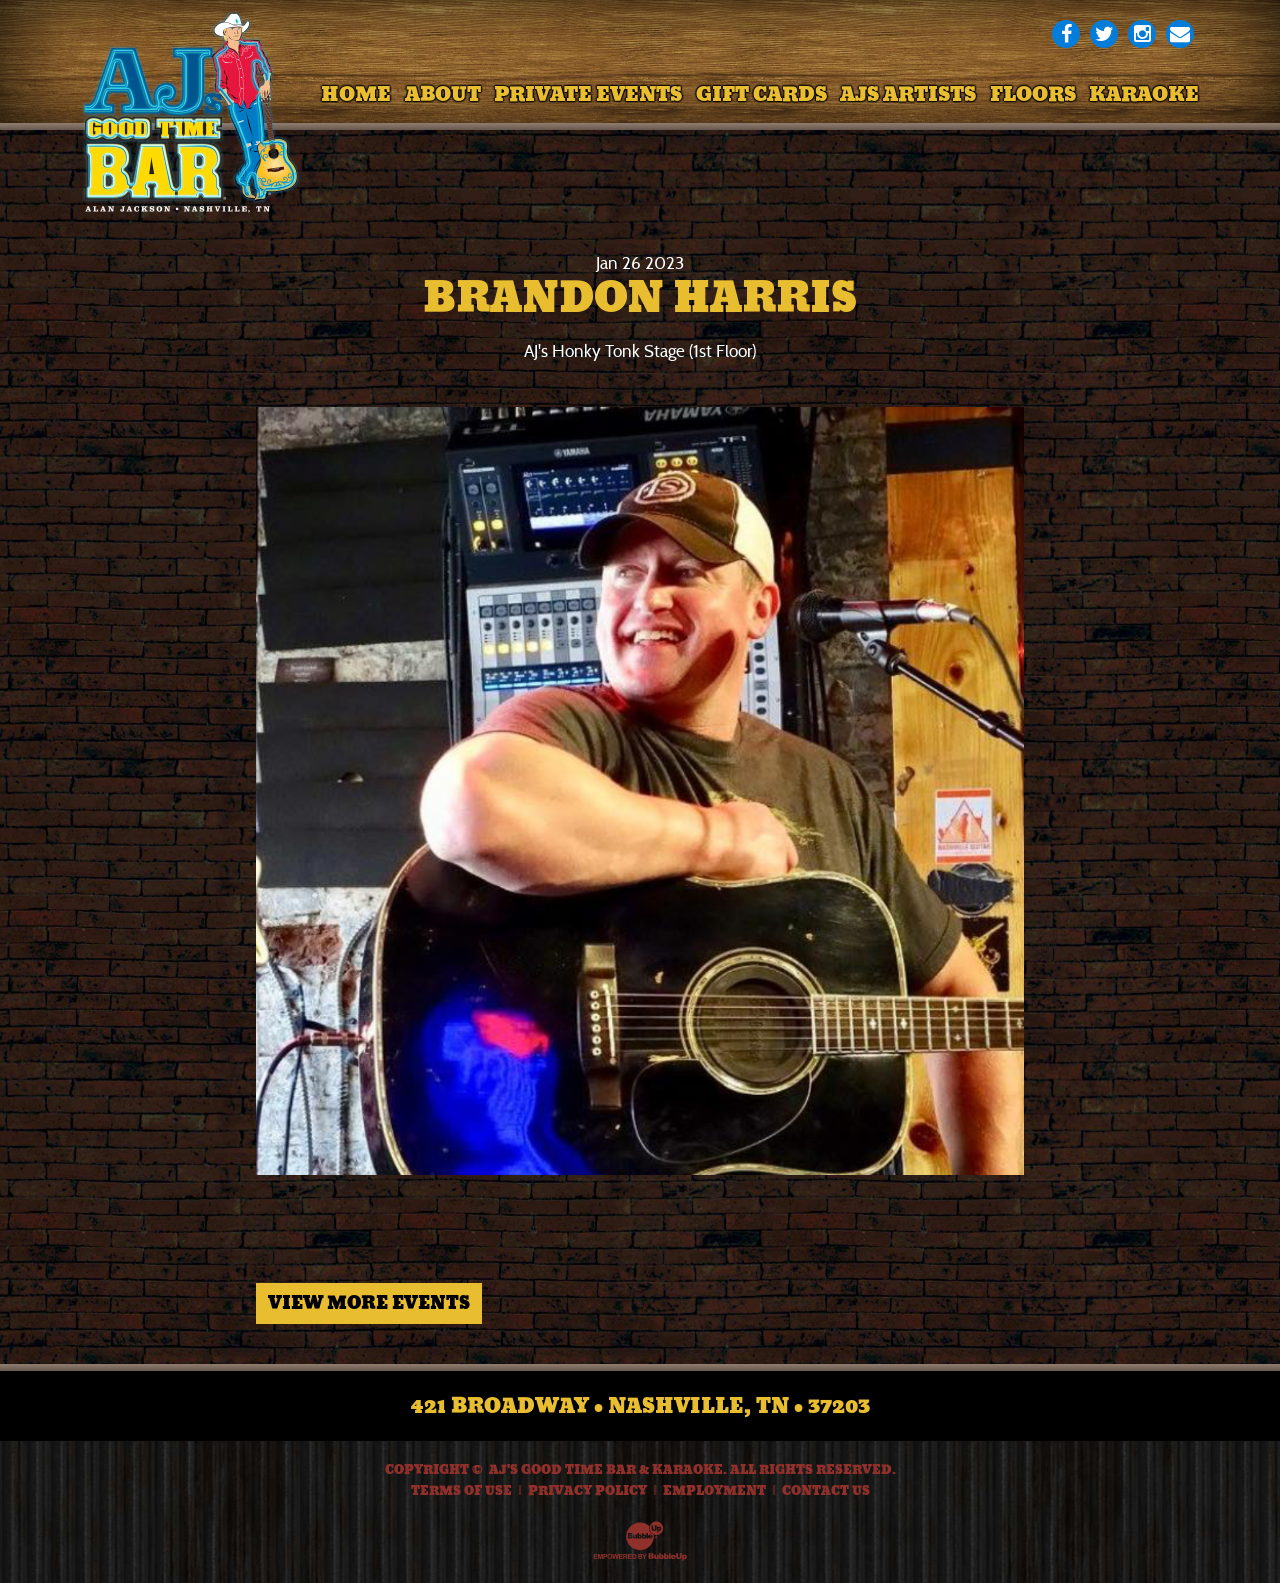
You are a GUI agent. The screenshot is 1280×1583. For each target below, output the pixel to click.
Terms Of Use (461, 1491)
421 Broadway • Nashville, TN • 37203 (640, 1406)
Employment (714, 1491)
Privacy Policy (587, 1491)
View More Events (369, 1303)
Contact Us (826, 1491)
